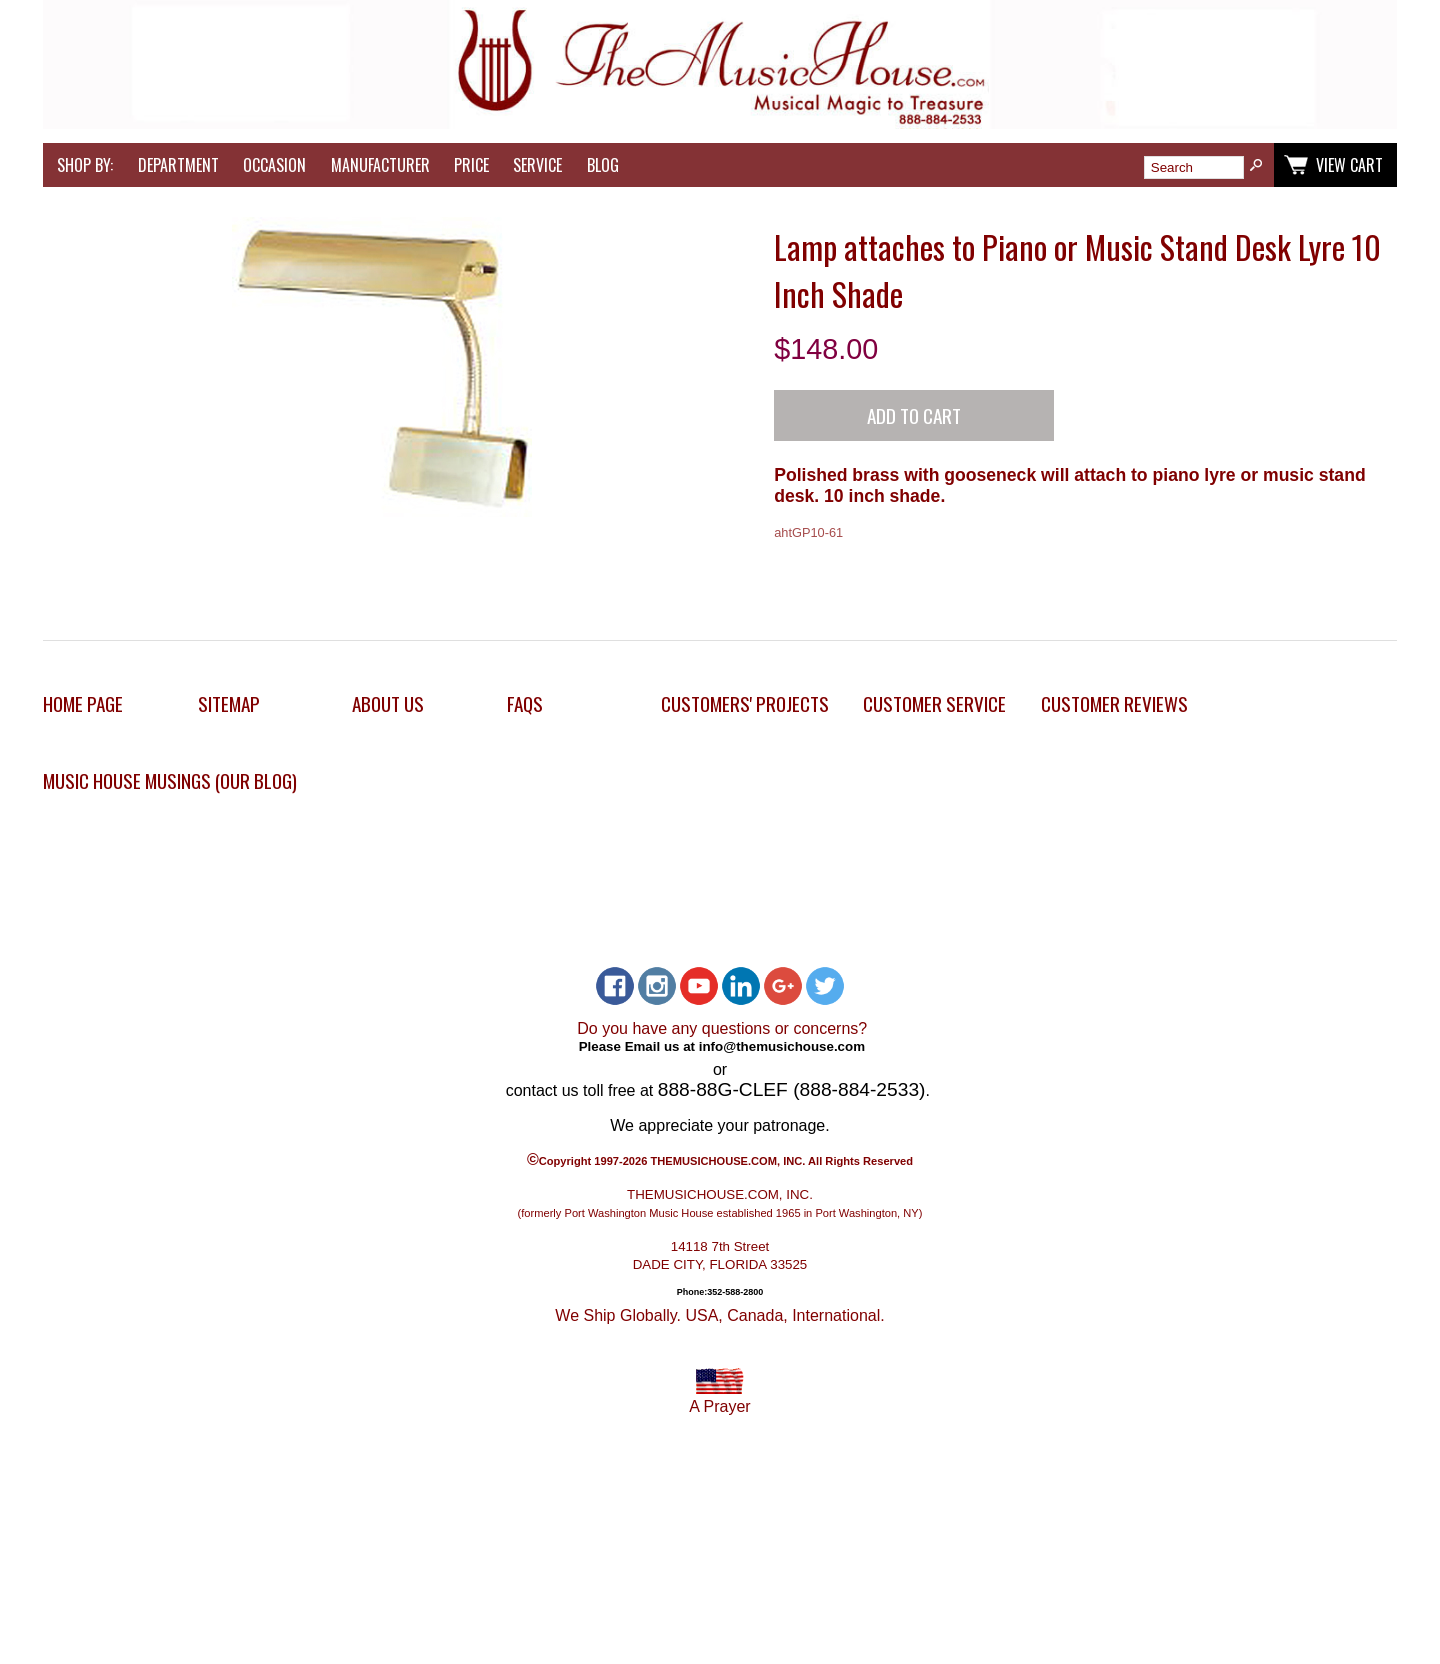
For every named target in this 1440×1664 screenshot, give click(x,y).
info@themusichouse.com (782, 1045)
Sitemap (229, 703)
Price (471, 165)
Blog (603, 165)
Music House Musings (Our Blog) (170, 780)
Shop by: (85, 165)
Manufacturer (380, 165)
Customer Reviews (1114, 703)
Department (178, 165)
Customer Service (934, 703)
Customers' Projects (745, 703)
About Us (388, 703)
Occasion (274, 165)
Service (537, 165)
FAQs (525, 703)
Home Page (83, 703)
